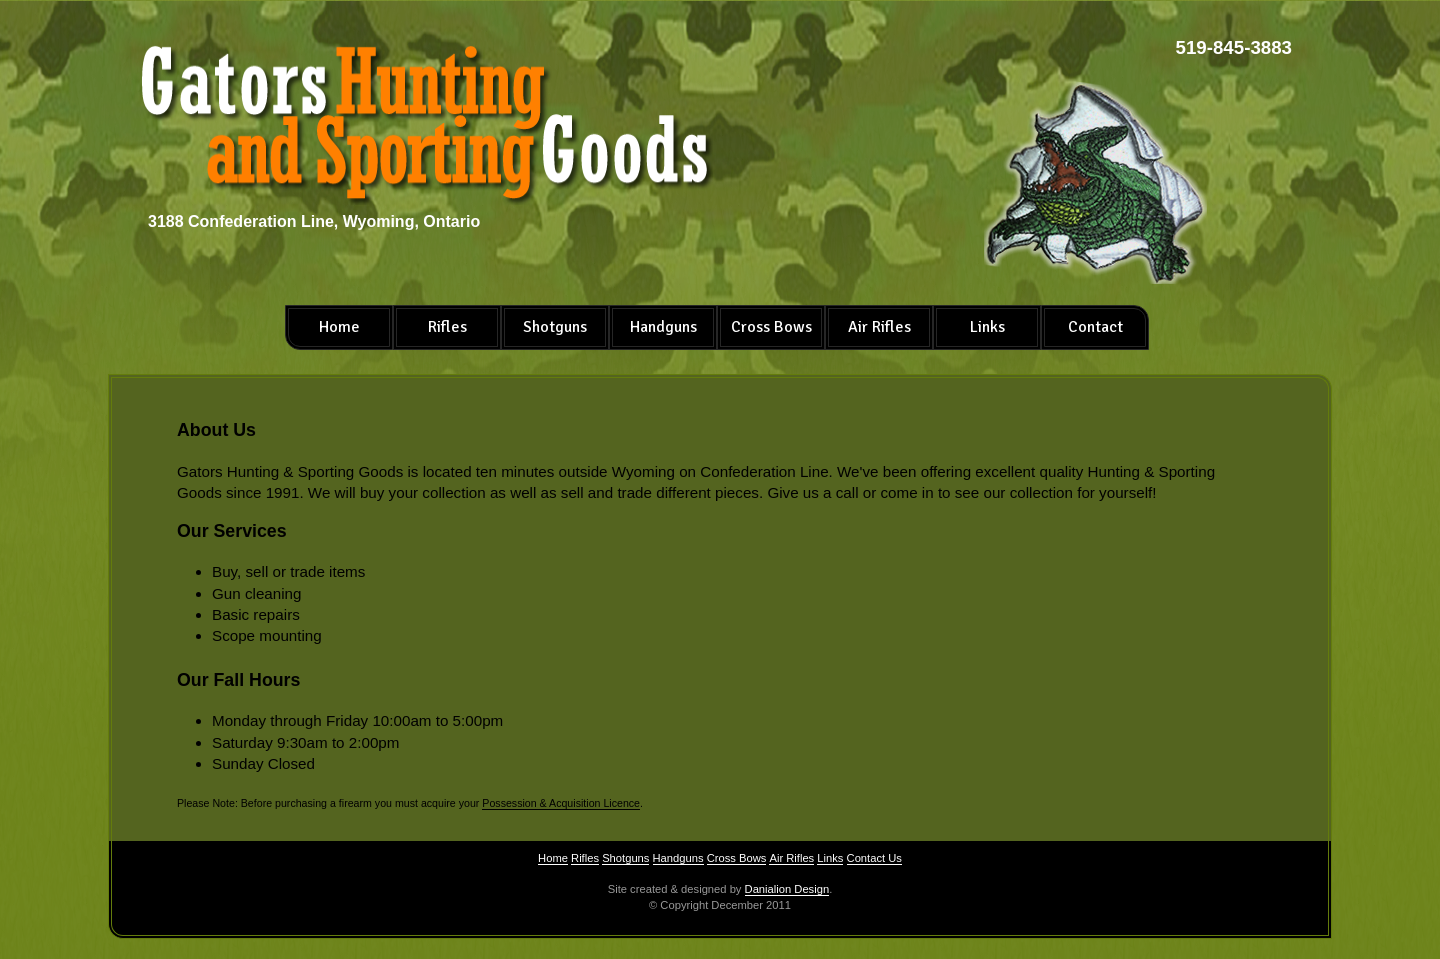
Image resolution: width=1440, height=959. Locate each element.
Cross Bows (771, 327)
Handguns (663, 327)
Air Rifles (879, 327)
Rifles (447, 327)
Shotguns (555, 327)
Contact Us (874, 858)
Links (987, 327)
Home (339, 327)
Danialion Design (787, 889)
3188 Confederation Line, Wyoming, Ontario (314, 221)
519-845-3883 (1234, 47)
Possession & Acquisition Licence (561, 803)
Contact (1095, 327)
